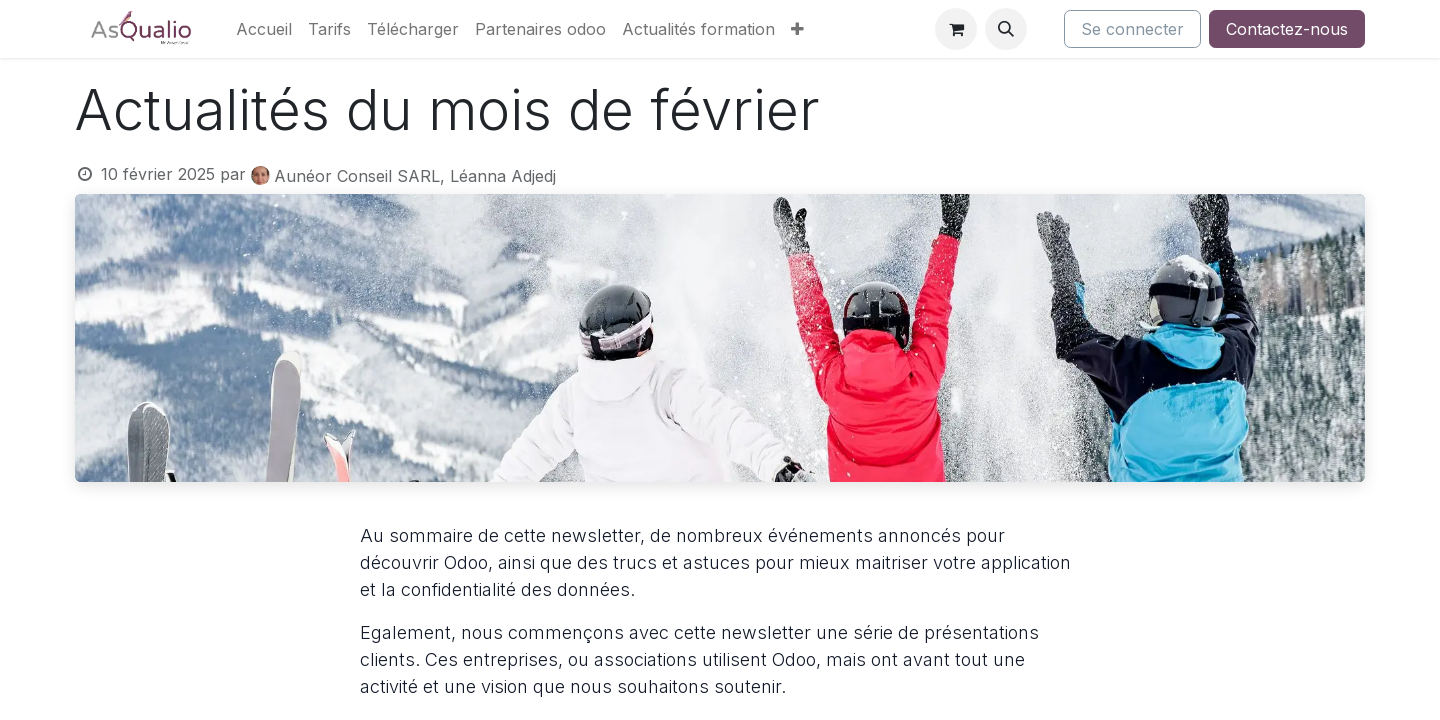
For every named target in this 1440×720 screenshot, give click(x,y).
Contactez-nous (1287, 29)
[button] (1006, 29)
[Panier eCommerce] (956, 29)
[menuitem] (264, 29)
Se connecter (1132, 29)
